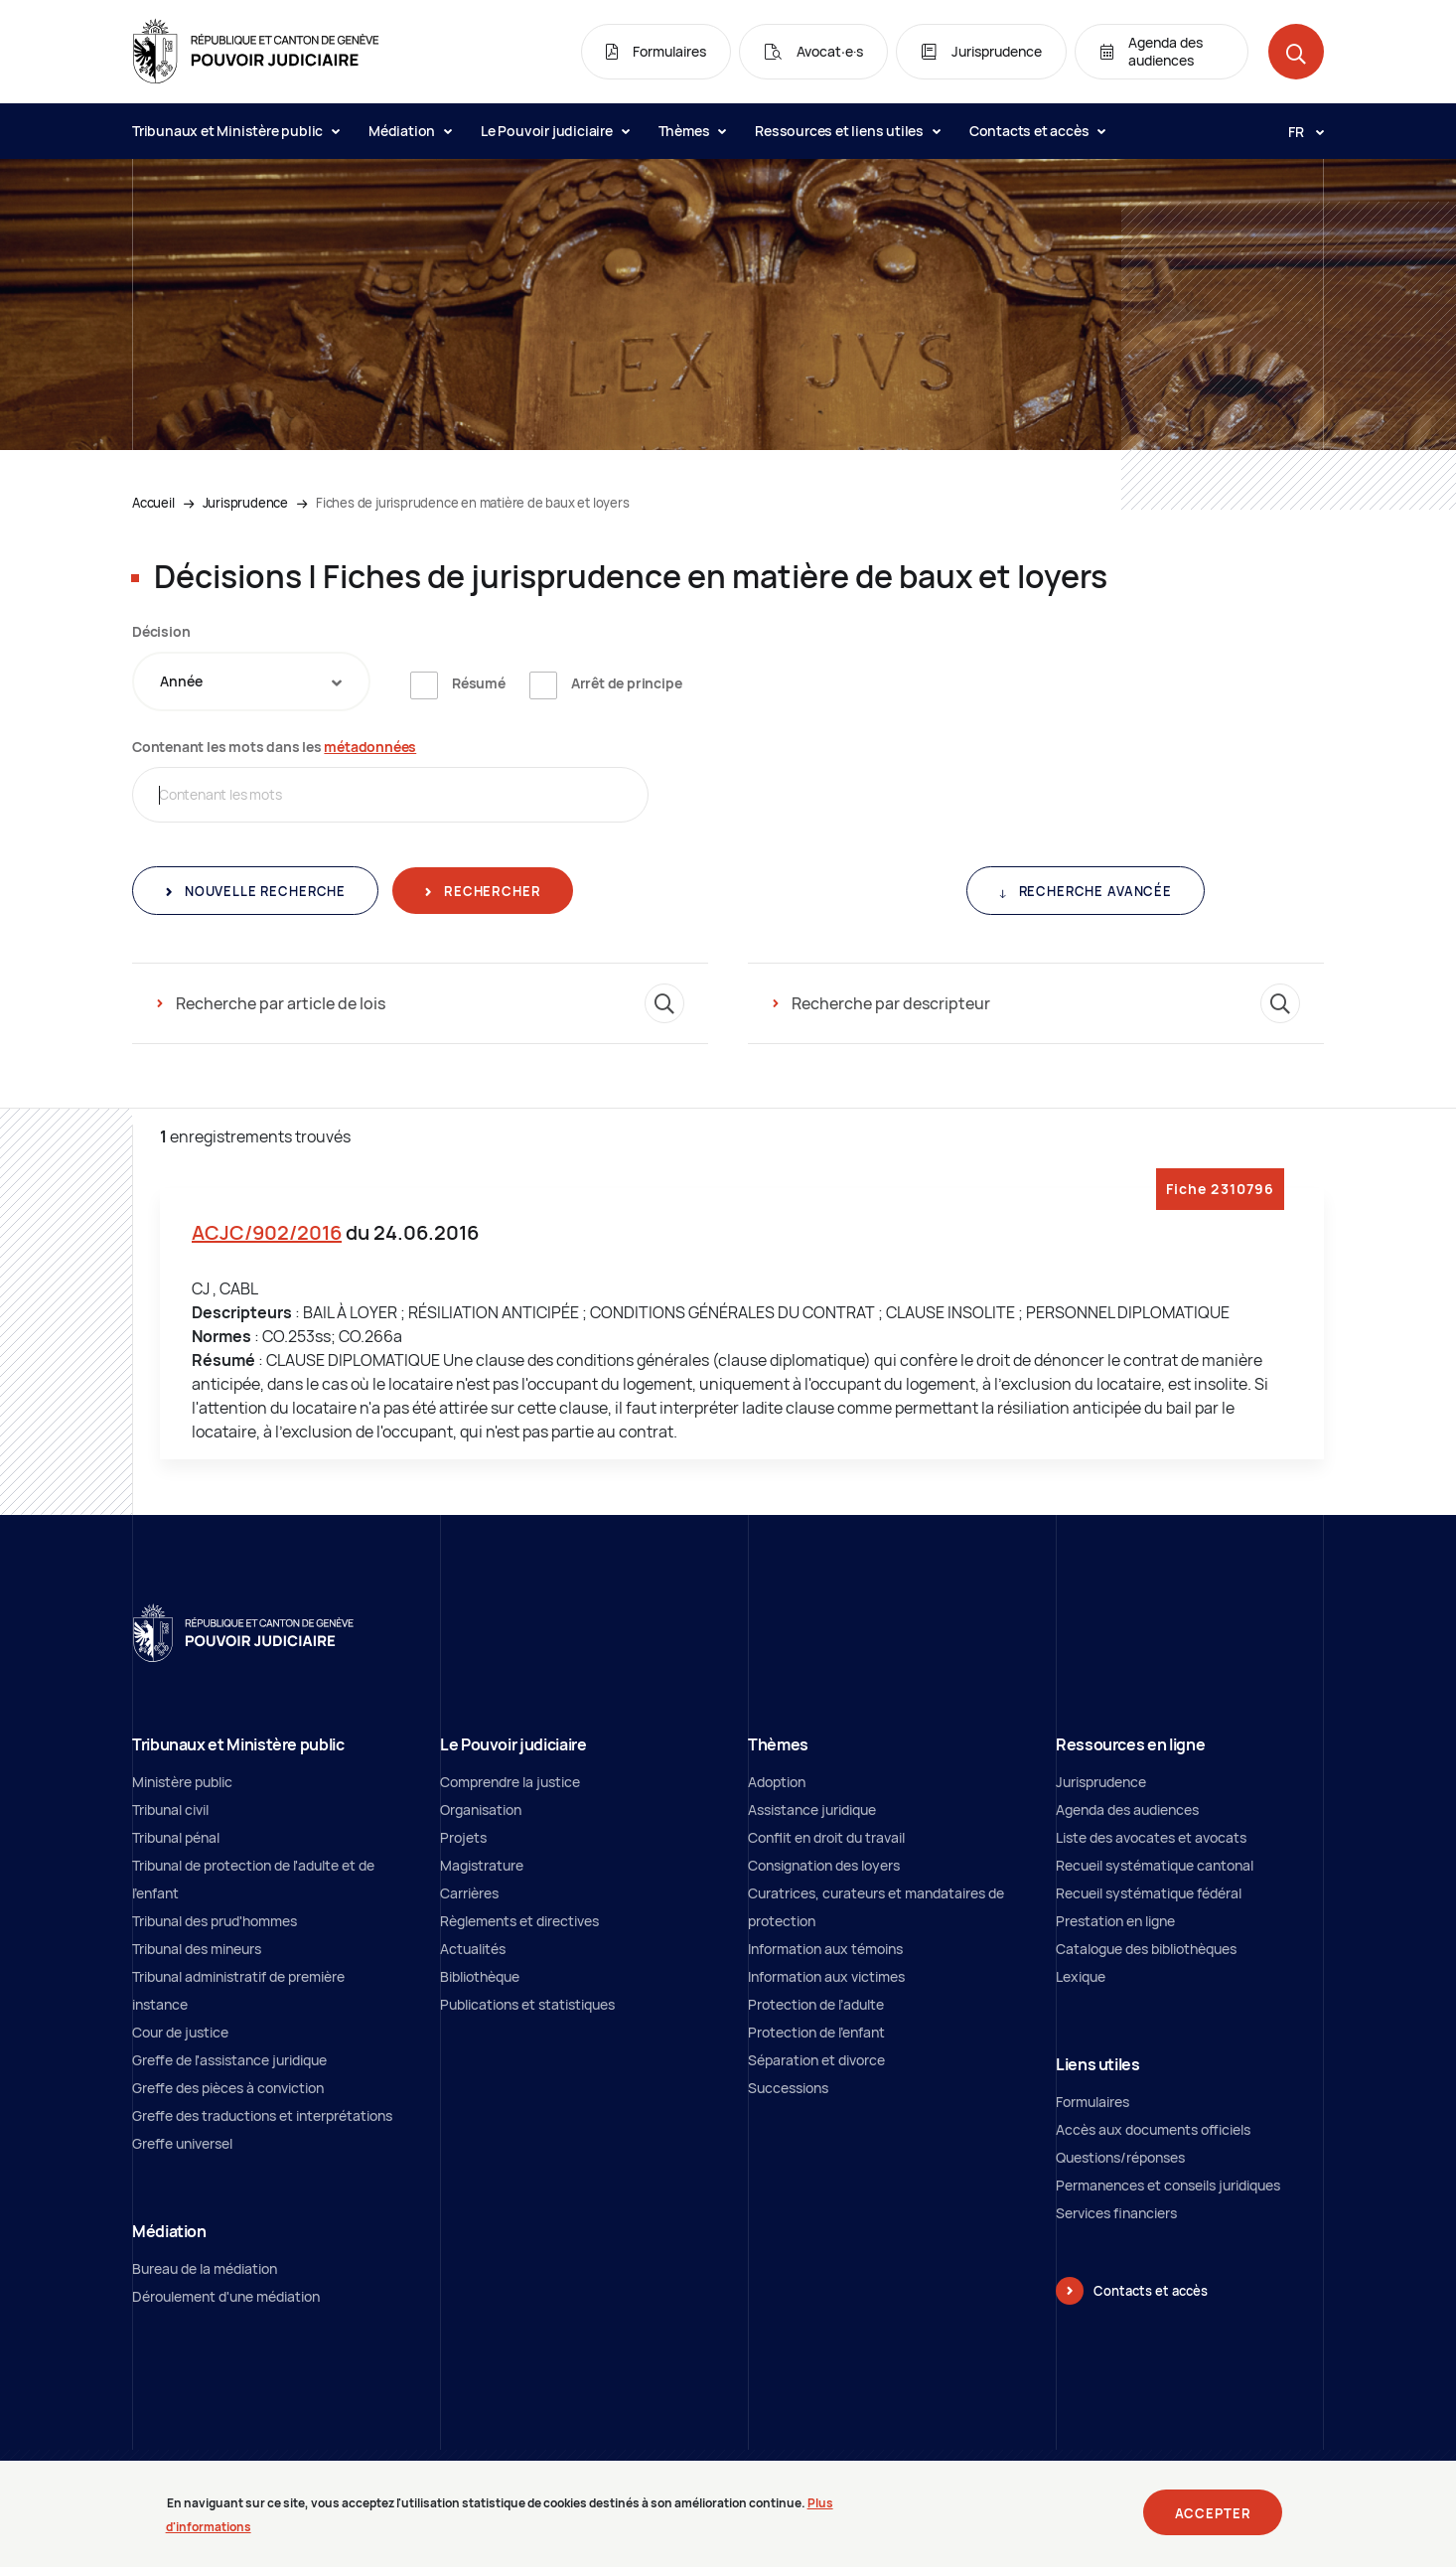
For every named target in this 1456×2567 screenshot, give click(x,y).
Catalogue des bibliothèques (1146, 1948)
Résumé (479, 683)
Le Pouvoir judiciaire (555, 130)
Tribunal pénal (175, 1837)
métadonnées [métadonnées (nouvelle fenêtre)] (370, 746)
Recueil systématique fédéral (1148, 1893)
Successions (788, 2087)
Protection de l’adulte (816, 2004)
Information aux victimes (826, 1976)
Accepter (1213, 2520)
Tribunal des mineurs (196, 1948)
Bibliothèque (479, 1976)
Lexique (1080, 1976)
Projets (463, 1837)
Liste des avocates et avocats (1151, 1837)
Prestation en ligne (1115, 1920)
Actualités (473, 1948)
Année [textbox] (181, 681)
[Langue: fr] (1298, 131)
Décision (161, 631)
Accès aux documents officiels (1153, 2129)
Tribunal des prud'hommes (214, 1920)
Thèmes (692, 130)
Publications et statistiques (527, 2004)
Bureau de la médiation (204, 2268)
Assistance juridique (812, 1809)
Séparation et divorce (816, 2059)
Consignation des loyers (824, 1865)
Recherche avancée (1093, 891)
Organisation (480, 1809)
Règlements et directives (519, 1920)
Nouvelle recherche (263, 891)
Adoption (776, 1781)
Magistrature (481, 1865)
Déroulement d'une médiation (226, 2296)
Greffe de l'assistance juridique (229, 2059)
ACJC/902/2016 (267, 1232)
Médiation (409, 130)
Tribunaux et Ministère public (235, 130)
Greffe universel (182, 2143)
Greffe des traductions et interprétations (262, 2115)
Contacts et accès (1036, 130)
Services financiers (1116, 2212)
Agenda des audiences (1127, 1809)
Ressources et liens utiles (847, 130)
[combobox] (251, 681)
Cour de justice (180, 2032)
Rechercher (490, 891)
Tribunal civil (170, 1809)
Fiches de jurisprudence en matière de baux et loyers (473, 503)
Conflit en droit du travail (826, 1837)
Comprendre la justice (510, 1781)
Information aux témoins (825, 1948)
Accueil (153, 503)
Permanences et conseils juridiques (1168, 2185)
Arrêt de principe (626, 683)
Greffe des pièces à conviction (228, 2087)
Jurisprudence (245, 503)
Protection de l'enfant (816, 2032)
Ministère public (182, 1781)
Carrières (469, 1893)
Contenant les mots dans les (274, 746)
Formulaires (1092, 2101)
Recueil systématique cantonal (1154, 1865)
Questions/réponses (1120, 2157)
